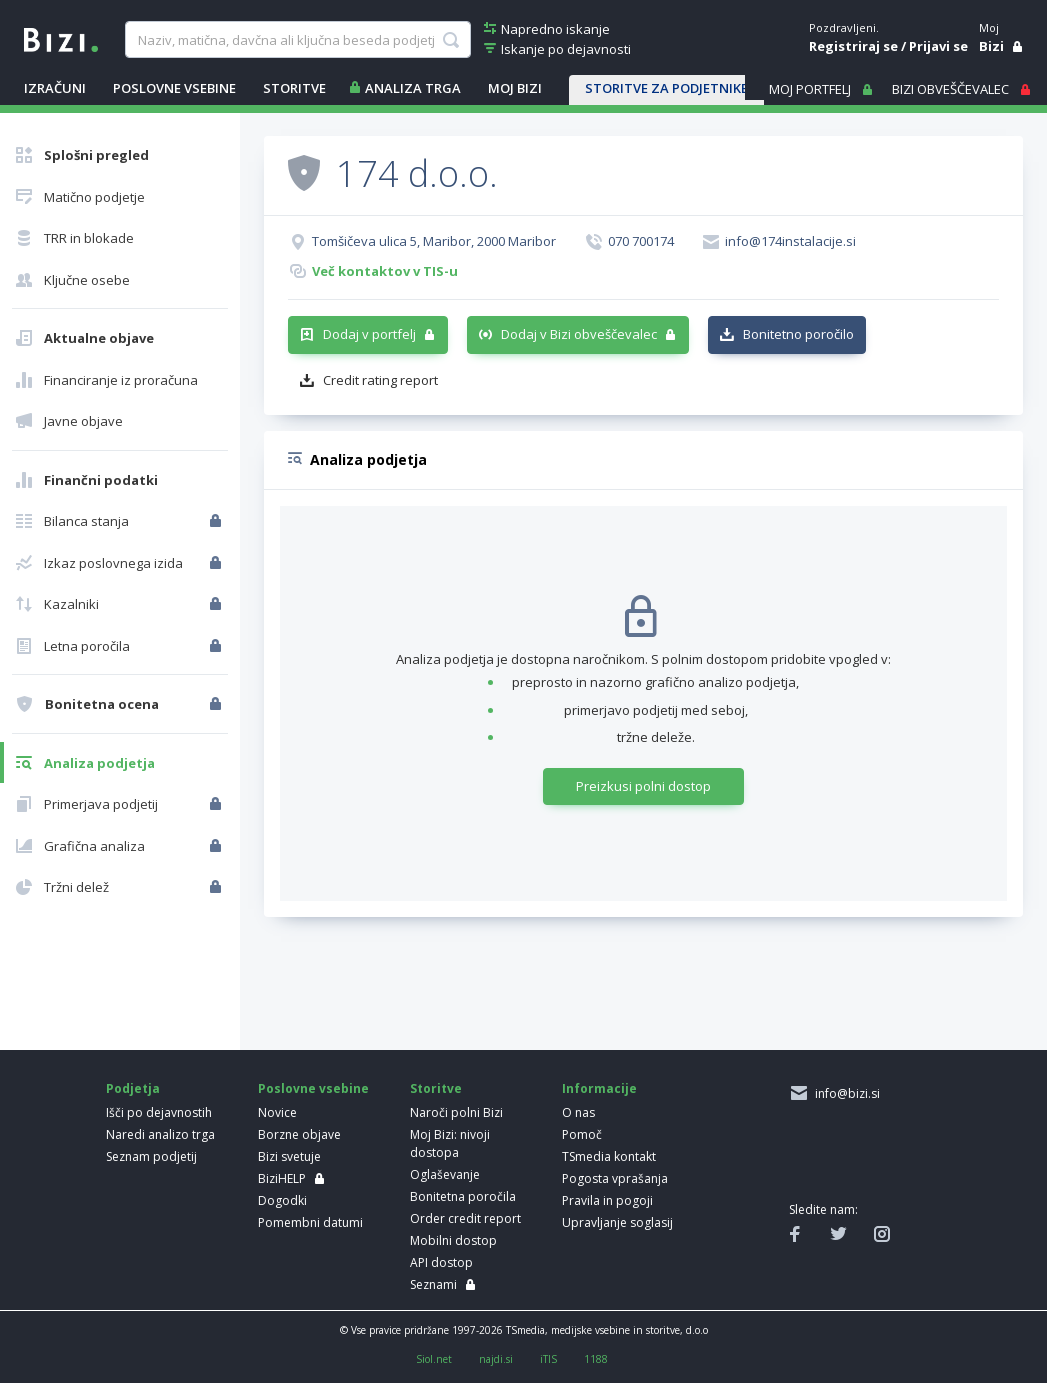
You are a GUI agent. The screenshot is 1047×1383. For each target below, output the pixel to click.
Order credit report (465, 1218)
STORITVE (294, 88)
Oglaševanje (445, 1174)
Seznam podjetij (151, 1156)
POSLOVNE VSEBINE (174, 88)
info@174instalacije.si (790, 241)
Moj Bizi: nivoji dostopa (450, 1143)
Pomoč (582, 1134)
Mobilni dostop (453, 1240)
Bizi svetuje (289, 1156)
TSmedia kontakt (609, 1156)
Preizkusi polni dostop (643, 786)
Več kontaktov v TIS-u (385, 271)
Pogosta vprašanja (615, 1178)
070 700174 (641, 241)
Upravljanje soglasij (617, 1222)
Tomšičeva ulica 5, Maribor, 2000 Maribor (434, 241)
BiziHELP (282, 1178)
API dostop (441, 1262)
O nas (578, 1112)
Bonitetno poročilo (798, 334)
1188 (596, 1359)
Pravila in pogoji (607, 1200)
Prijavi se (938, 46)
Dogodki (282, 1200)
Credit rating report (380, 380)
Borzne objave (299, 1134)
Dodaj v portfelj (369, 334)
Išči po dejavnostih (159, 1112)
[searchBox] (298, 40)
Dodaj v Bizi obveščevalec (579, 334)
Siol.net (434, 1359)
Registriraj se (853, 46)
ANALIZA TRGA (413, 88)
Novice (277, 1112)
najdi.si (496, 1359)
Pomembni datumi (310, 1222)
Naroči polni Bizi (456, 1112)
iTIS (548, 1359)
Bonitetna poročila (463, 1196)
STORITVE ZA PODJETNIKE (666, 88)
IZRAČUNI (55, 88)
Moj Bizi (515, 88)
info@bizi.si (844, 1093)
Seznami (433, 1284)
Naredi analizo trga (160, 1134)
